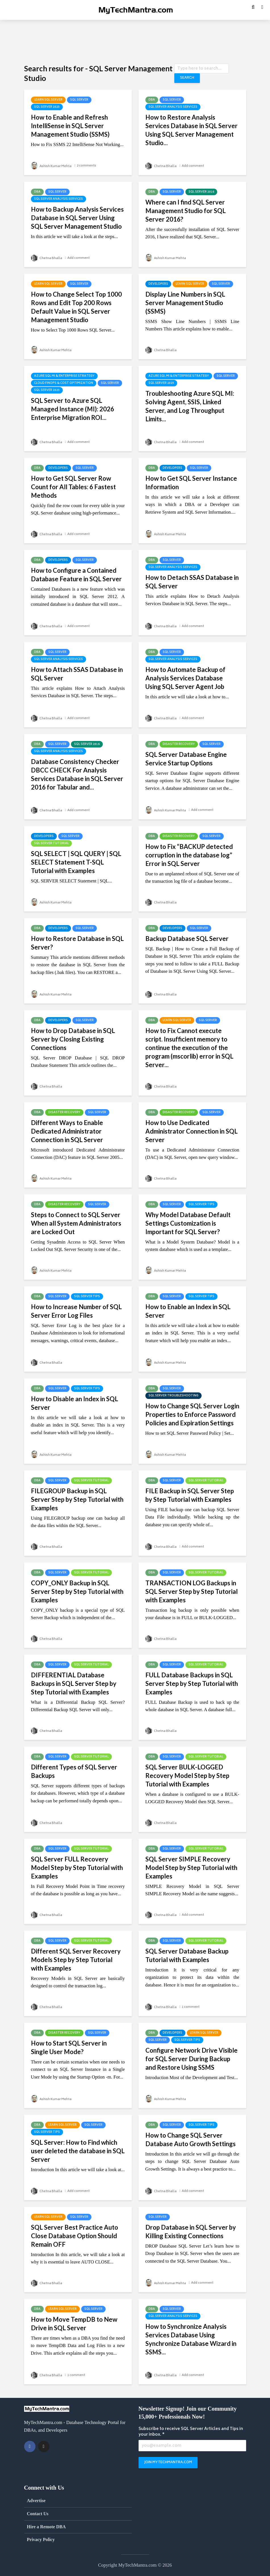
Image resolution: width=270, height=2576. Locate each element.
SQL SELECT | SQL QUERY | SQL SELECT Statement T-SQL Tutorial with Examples (76, 862)
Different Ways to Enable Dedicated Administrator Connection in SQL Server (67, 1131)
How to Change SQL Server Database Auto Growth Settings (190, 2139)
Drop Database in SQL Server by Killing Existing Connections (190, 2231)
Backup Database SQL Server (187, 938)
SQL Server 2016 (201, 192)
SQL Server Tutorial (51, 843)
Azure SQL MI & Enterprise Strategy (64, 376)
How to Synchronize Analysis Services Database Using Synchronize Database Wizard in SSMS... (190, 2339)
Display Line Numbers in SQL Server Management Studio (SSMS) (185, 302)
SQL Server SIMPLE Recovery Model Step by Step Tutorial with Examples (191, 1867)
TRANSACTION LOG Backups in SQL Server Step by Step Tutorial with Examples (191, 1591)
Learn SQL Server (48, 100)
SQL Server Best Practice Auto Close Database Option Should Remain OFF (74, 2235)
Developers (158, 284)
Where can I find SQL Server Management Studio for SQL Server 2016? (185, 210)
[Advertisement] (135, 41)
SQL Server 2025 (47, 107)
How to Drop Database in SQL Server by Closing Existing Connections (73, 1039)
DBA (151, 100)
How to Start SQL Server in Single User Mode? (69, 2047)
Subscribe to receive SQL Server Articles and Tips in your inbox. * (191, 2432)
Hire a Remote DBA (46, 2526)
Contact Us (38, 2513)
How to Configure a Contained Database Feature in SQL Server (76, 575)
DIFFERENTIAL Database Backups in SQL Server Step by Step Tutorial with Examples (73, 1683)
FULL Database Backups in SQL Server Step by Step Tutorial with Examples (191, 1683)
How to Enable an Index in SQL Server (188, 1311)
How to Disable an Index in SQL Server (74, 1403)
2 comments (89, 166)
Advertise (36, 2500)
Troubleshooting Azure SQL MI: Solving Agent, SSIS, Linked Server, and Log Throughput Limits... (189, 406)
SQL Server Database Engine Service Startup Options (186, 759)
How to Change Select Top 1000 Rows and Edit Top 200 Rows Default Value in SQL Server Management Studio (76, 307)
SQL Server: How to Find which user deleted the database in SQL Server (78, 2150)
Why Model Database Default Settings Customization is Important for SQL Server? (188, 1223)
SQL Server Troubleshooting (173, 1395)
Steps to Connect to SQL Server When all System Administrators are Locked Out (76, 1223)
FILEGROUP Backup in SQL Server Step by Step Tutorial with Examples (77, 1499)
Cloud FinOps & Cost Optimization (63, 383)
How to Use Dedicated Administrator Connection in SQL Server (191, 1131)
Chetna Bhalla (161, 166)
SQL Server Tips (201, 1204)
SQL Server (79, 100)
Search (186, 78)
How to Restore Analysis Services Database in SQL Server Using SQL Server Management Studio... (191, 130)
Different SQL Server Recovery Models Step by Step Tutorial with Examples (76, 1959)
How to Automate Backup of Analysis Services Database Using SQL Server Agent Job (185, 678)
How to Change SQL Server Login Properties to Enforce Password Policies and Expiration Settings (192, 1414)
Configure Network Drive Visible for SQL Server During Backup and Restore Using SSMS (191, 2058)
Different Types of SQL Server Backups (74, 1771)
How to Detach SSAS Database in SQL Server (192, 582)
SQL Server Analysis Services (172, 107)
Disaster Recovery (179, 744)
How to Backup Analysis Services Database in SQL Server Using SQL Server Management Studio (77, 217)
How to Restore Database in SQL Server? (77, 943)
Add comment (195, 166)
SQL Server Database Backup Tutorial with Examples (187, 1955)
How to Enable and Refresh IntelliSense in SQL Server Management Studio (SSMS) (70, 125)
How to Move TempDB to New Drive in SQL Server (74, 2323)
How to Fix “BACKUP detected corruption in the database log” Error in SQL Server (189, 855)
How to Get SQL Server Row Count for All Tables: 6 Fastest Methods (73, 486)
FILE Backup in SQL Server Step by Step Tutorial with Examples (189, 1495)
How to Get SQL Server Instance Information (191, 482)
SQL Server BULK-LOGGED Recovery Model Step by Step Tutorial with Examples (187, 1775)
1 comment (192, 2007)
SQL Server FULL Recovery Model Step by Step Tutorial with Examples (77, 1867)
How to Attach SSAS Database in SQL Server (77, 674)
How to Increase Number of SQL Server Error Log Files (76, 1311)
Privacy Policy (41, 2539)
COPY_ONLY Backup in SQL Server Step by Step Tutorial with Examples (77, 1591)
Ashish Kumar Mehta (52, 166)
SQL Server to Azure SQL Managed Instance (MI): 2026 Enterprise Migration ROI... (72, 409)
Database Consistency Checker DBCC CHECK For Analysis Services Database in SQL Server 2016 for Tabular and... (77, 774)
